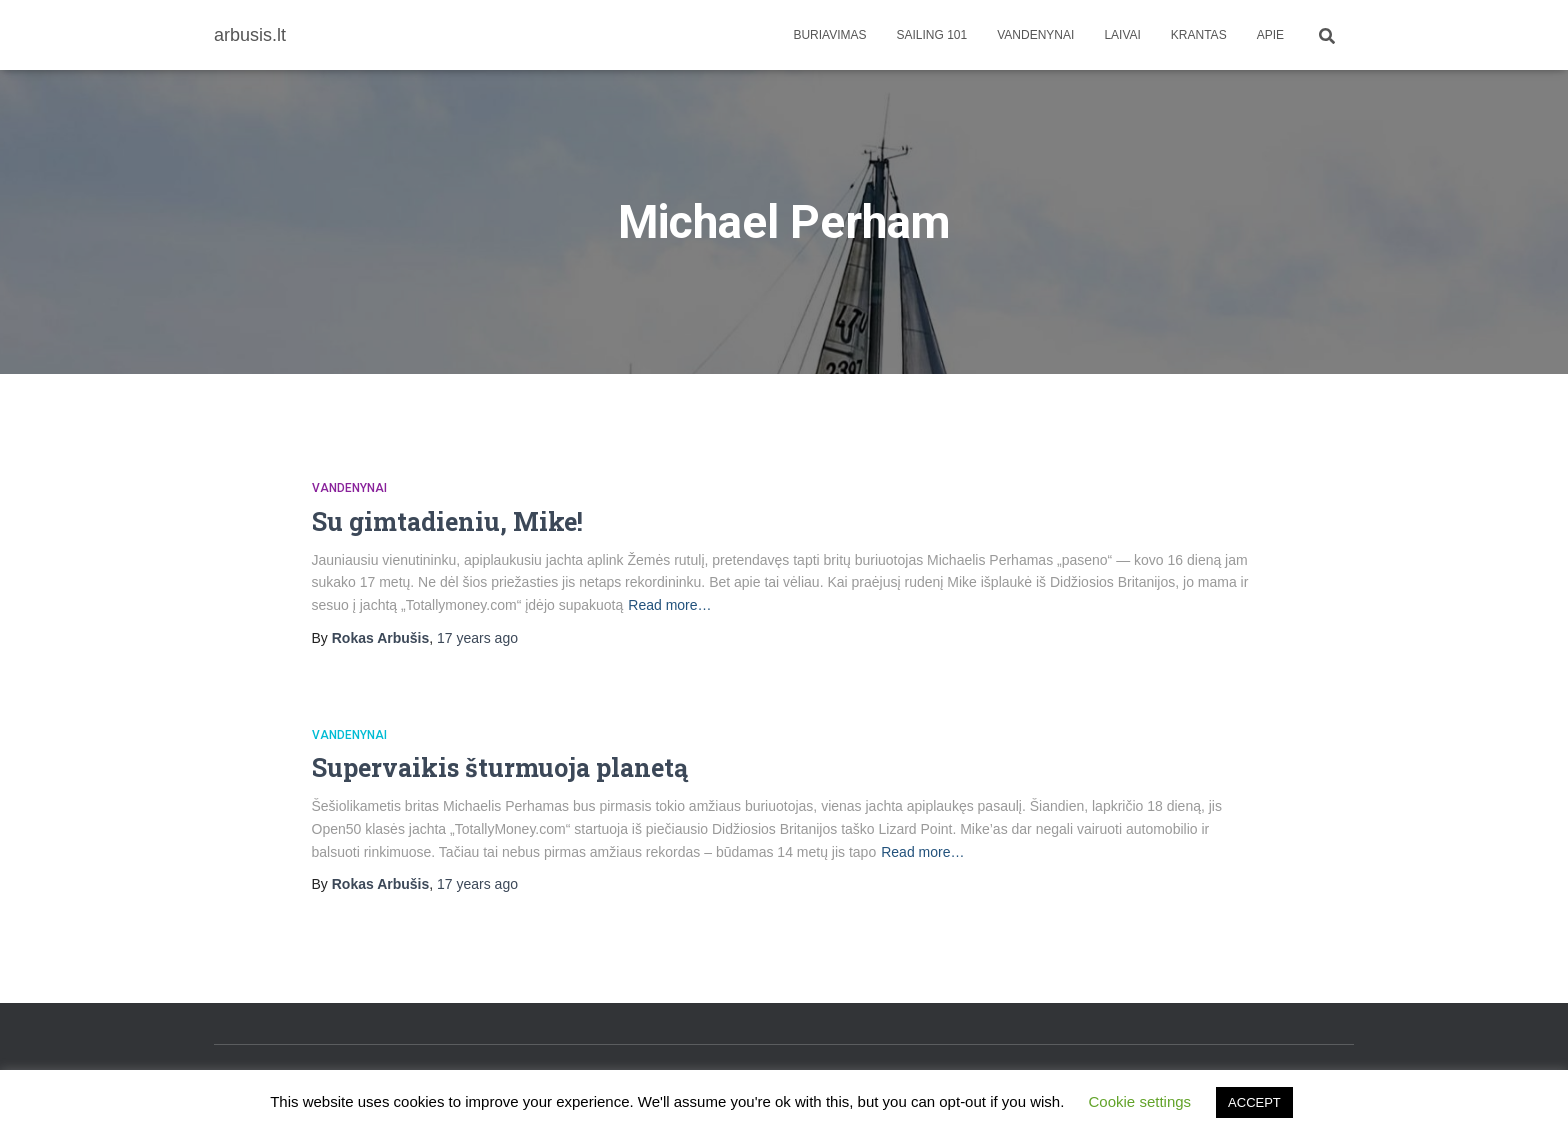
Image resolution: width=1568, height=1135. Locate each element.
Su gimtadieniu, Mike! (447, 521)
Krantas (1199, 35)
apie (1270, 35)
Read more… (669, 605)
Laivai (1122, 35)
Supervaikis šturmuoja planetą (500, 767)
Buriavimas (829, 35)
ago (477, 638)
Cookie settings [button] (1140, 1101)
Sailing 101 (932, 35)
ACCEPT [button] (1254, 1102)
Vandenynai (1035, 35)
